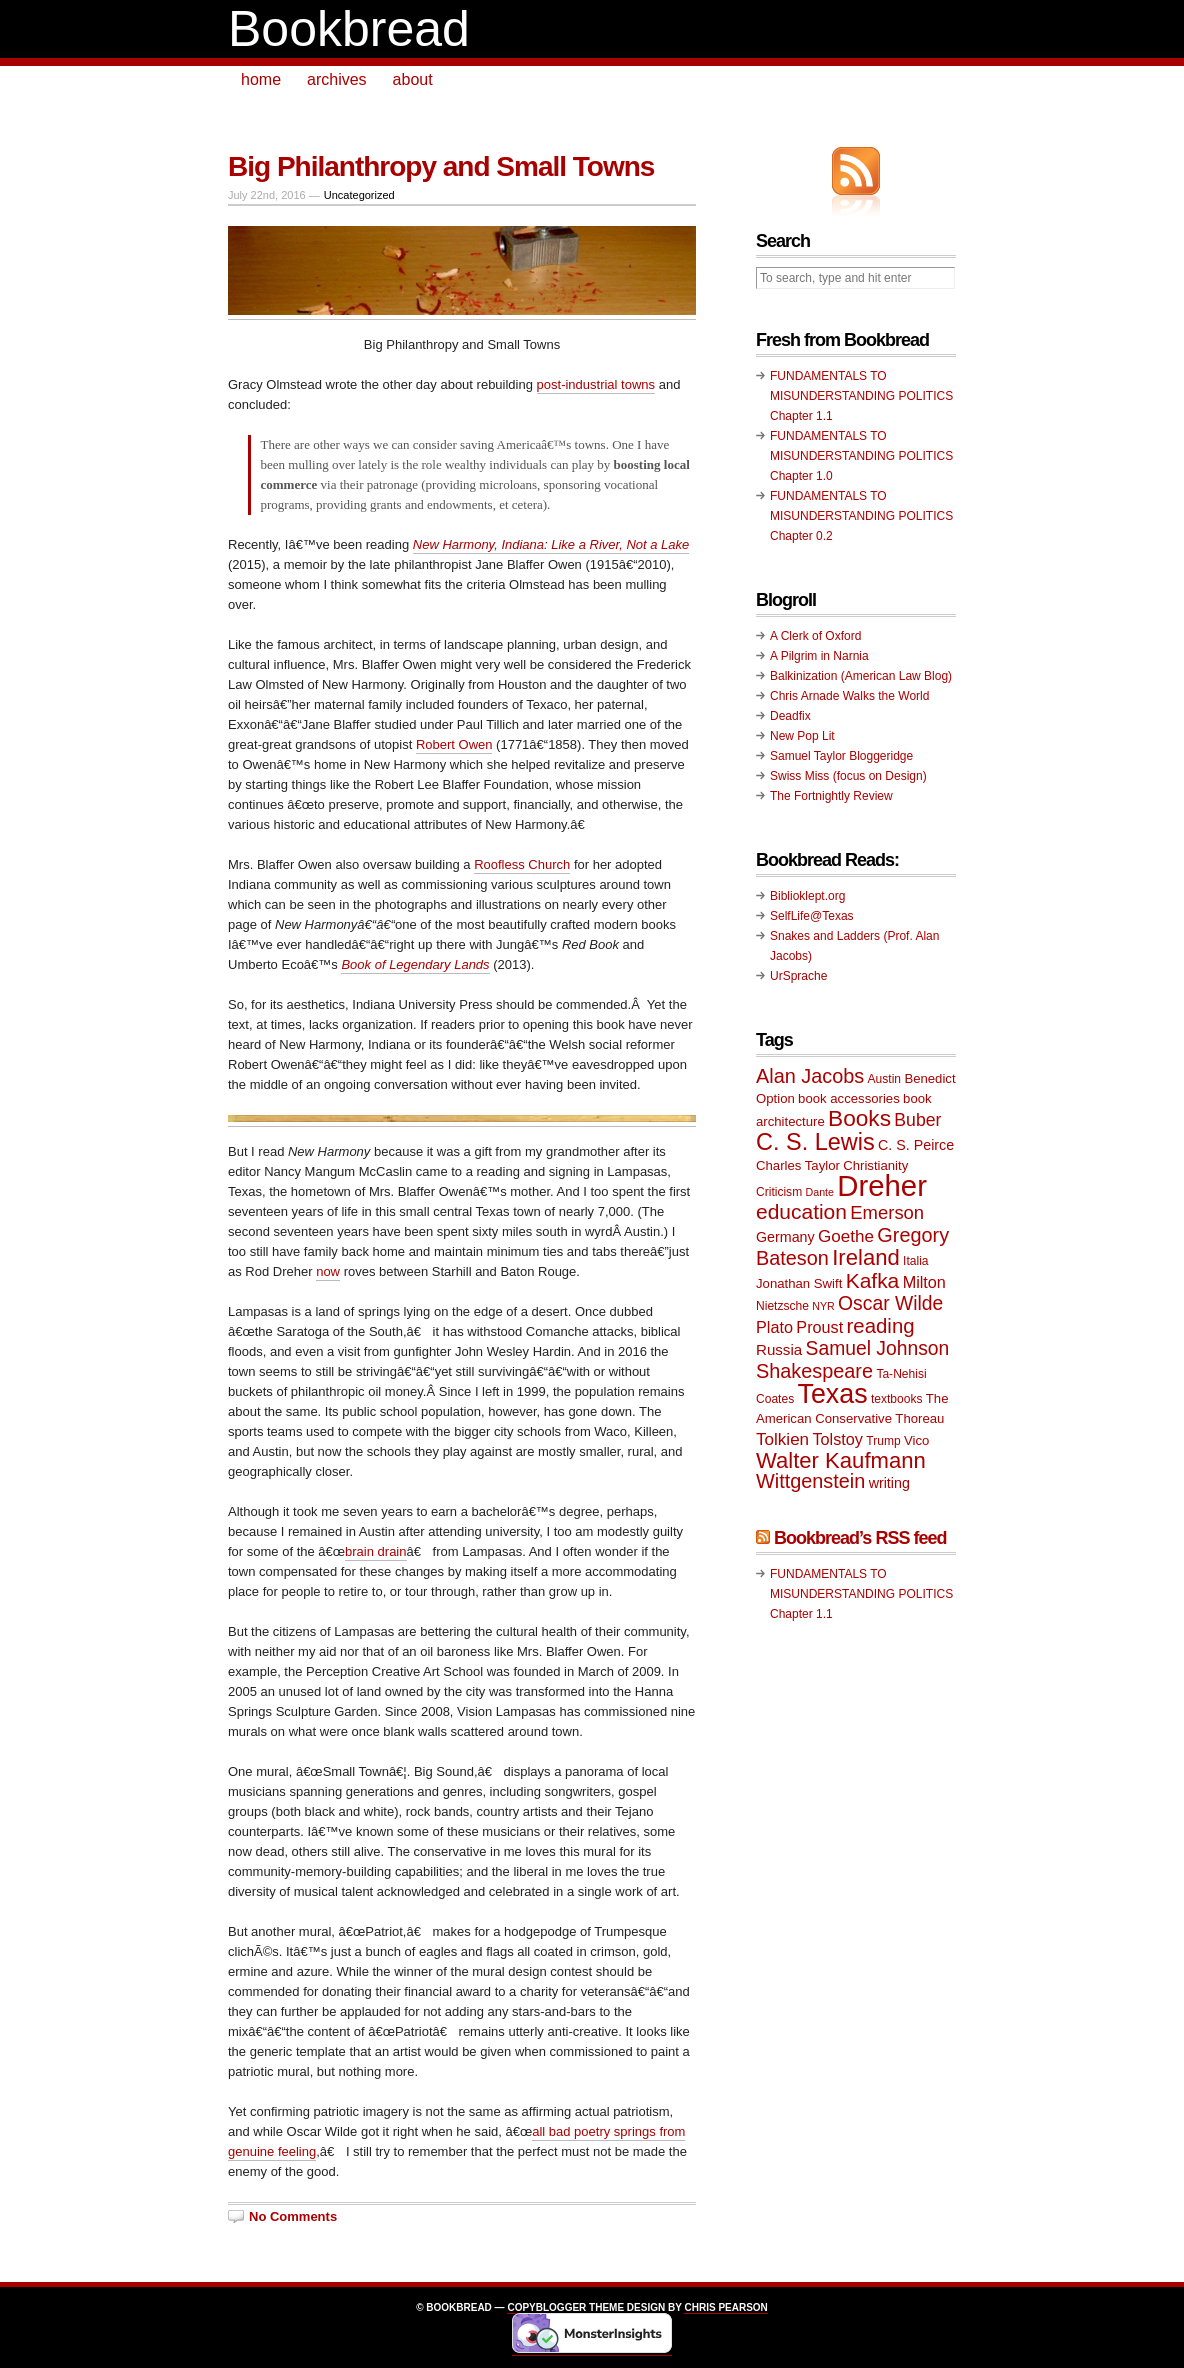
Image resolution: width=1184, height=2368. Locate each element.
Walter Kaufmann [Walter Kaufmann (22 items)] (841, 1460)
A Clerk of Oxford (815, 636)
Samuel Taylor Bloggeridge (841, 756)
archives (337, 79)
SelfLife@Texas (812, 916)
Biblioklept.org (807, 896)
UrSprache (798, 976)
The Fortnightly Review (831, 796)
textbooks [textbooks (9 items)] (897, 1399)
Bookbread (349, 29)
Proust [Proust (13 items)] (819, 1327)
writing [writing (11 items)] (889, 1483)
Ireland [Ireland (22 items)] (866, 1257)
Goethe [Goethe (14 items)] (846, 1236)
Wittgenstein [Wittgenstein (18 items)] (810, 1481)
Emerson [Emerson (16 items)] (887, 1212)
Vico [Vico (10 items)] (916, 1440)
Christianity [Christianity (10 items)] (875, 1165)
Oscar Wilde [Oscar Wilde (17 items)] (890, 1303)
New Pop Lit (802, 736)
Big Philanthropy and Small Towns (441, 166)
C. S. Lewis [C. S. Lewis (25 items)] (815, 1142)
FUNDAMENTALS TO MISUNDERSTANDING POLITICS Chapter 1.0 (861, 456)
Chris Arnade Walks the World (849, 696)
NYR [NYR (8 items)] (823, 1306)
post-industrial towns (596, 384)
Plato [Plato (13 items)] (774, 1327)
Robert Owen (454, 744)
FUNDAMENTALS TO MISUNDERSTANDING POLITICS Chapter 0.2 (861, 516)
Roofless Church (522, 864)
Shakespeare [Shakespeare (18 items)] (814, 1371)
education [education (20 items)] (801, 1211)
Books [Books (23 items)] (859, 1118)
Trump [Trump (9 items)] (883, 1441)
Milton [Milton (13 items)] (924, 1282)
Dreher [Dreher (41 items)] (882, 1185)
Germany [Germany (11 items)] (785, 1237)
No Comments (293, 2216)
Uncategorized (359, 195)
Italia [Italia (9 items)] (915, 1261)
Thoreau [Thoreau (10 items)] (919, 1418)
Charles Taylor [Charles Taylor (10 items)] (798, 1165)
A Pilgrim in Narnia (819, 656)
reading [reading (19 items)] (881, 1326)
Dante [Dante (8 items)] (820, 1192)
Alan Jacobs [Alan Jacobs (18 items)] (810, 1076)
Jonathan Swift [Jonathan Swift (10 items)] (799, 1283)
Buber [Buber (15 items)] (917, 1120)
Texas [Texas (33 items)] (833, 1394)
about (413, 79)
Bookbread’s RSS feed (860, 1538)
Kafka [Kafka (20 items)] (873, 1280)
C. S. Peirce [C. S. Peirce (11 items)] (916, 1145)
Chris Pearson (725, 2307)
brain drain (375, 1551)
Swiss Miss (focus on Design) (848, 776)
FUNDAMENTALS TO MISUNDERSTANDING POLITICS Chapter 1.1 (861, 396)
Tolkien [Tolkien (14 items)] (782, 1439)
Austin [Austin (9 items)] (884, 1079)
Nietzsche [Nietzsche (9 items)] (782, 1306)
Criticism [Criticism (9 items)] (779, 1192)
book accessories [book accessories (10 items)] (849, 1098)
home (261, 79)
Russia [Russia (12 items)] (779, 1349)
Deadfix (790, 716)
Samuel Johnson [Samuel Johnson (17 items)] (878, 1348)
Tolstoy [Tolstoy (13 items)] (837, 1439)
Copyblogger (546, 2307)
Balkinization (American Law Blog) (861, 676)
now (328, 1271)
